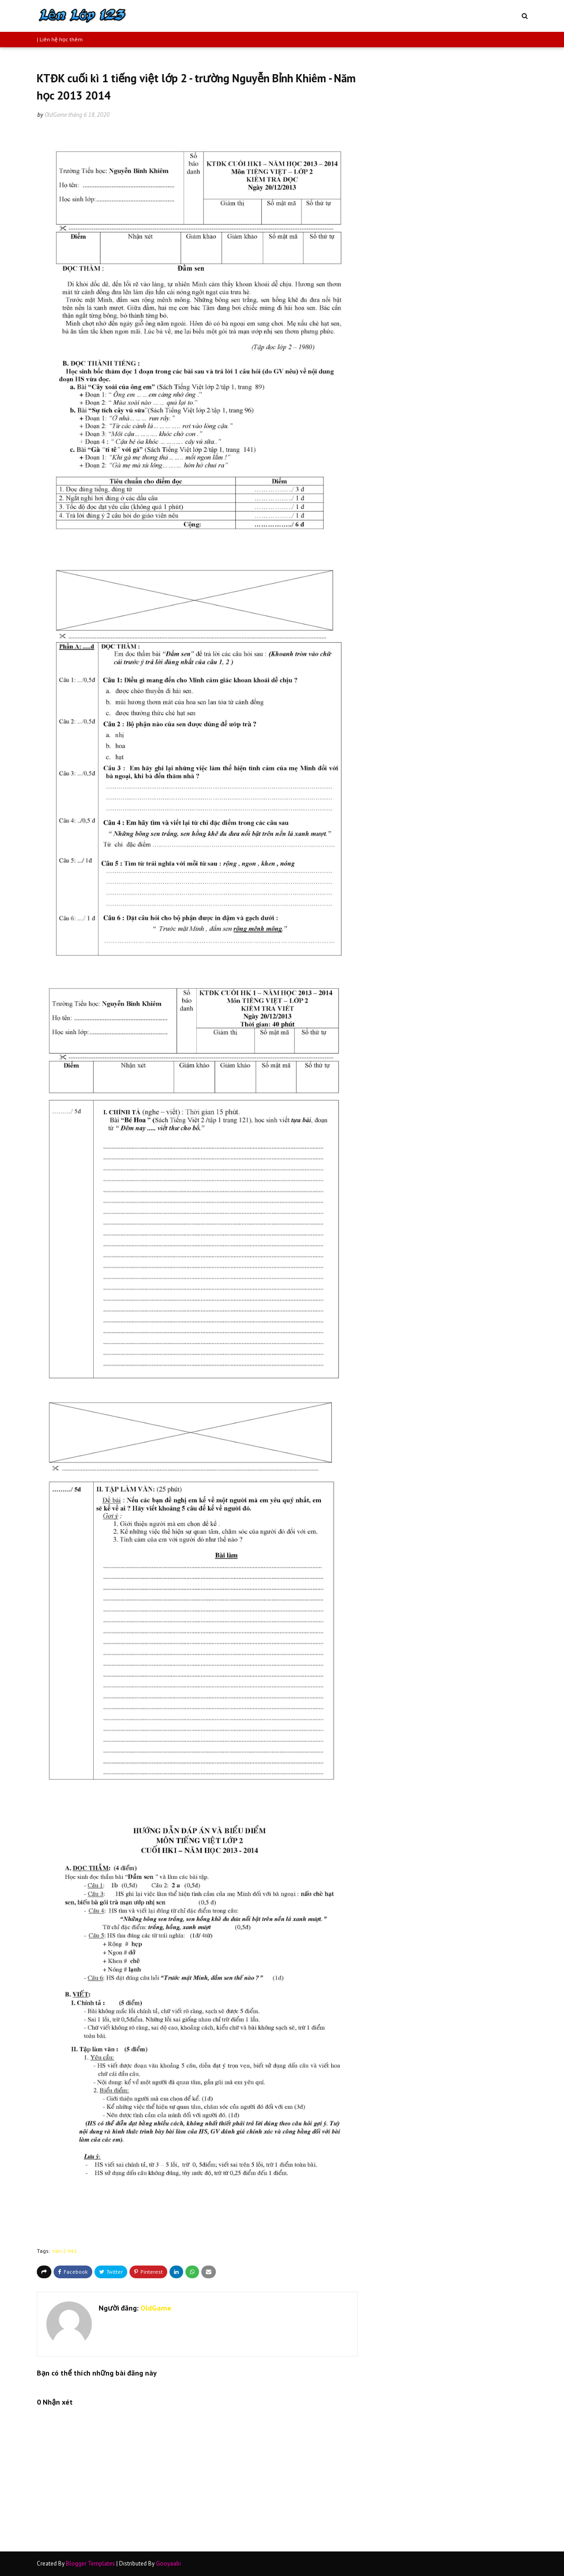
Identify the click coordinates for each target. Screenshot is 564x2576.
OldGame (56, 115)
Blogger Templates (90, 2563)
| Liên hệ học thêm (60, 39)
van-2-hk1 (64, 2250)
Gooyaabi (168, 2563)
